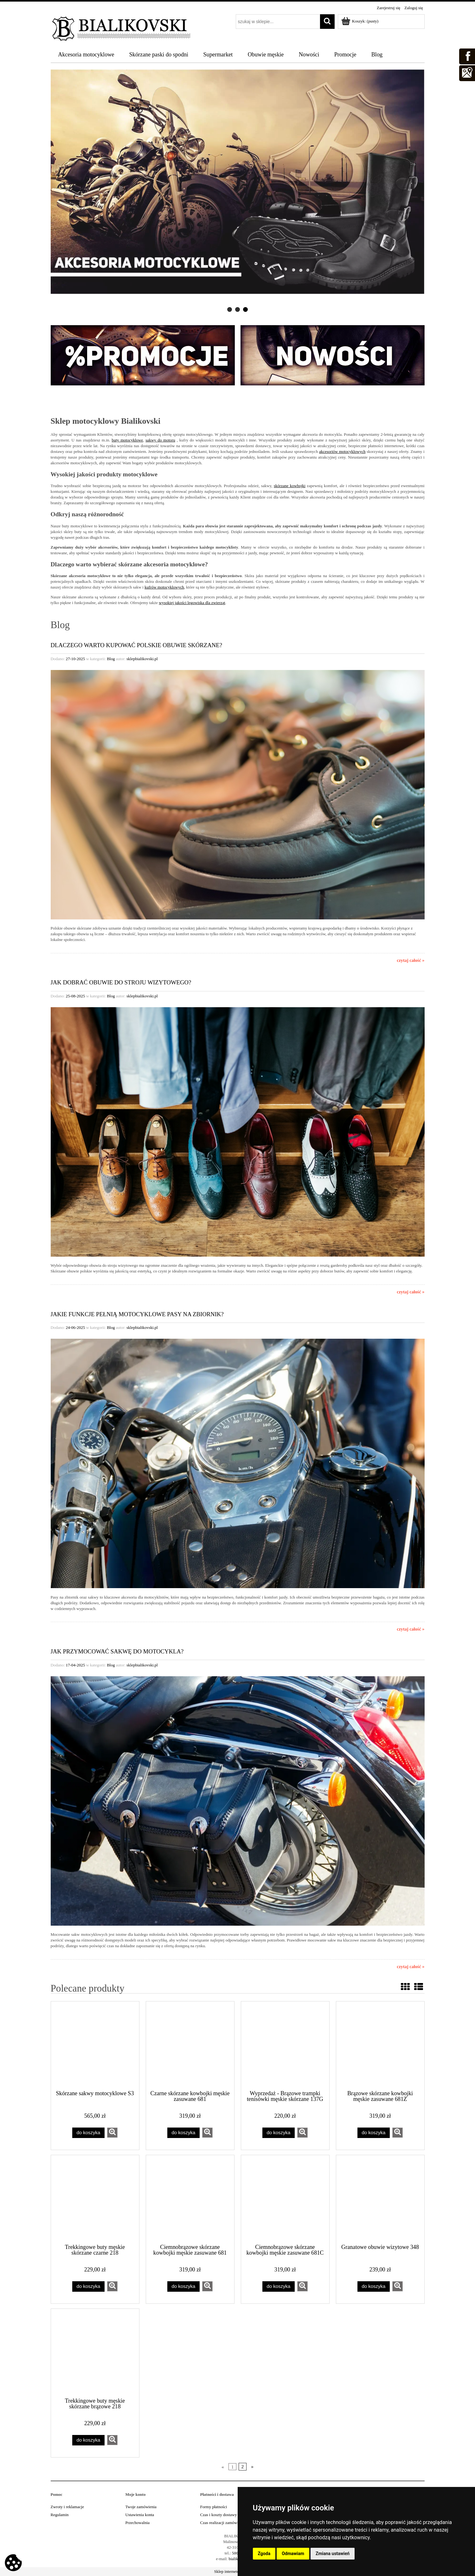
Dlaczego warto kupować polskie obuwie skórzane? (136, 645)
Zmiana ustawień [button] (333, 2553)
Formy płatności (213, 2506)
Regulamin (60, 2514)
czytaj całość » (410, 960)
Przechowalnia (137, 2522)
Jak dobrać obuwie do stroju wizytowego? (121, 982)
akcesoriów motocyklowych (342, 451)
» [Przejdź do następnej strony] (252, 2467)
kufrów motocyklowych (164, 587)
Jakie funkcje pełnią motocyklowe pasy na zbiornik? (137, 1314)
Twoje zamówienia (141, 2506)
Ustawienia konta (139, 2514)
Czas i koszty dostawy (218, 2514)
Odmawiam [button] (293, 2553)
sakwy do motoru (160, 440)
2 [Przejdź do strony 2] (242, 2467)
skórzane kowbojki (289, 485)
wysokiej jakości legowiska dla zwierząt (192, 602)
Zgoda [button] (264, 2553)
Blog (111, 658)
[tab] (229, 309)
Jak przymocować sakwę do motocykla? (117, 1651)
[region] (238, 191)
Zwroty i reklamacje (67, 2506)
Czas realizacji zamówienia (222, 2522)
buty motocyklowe (127, 440)
